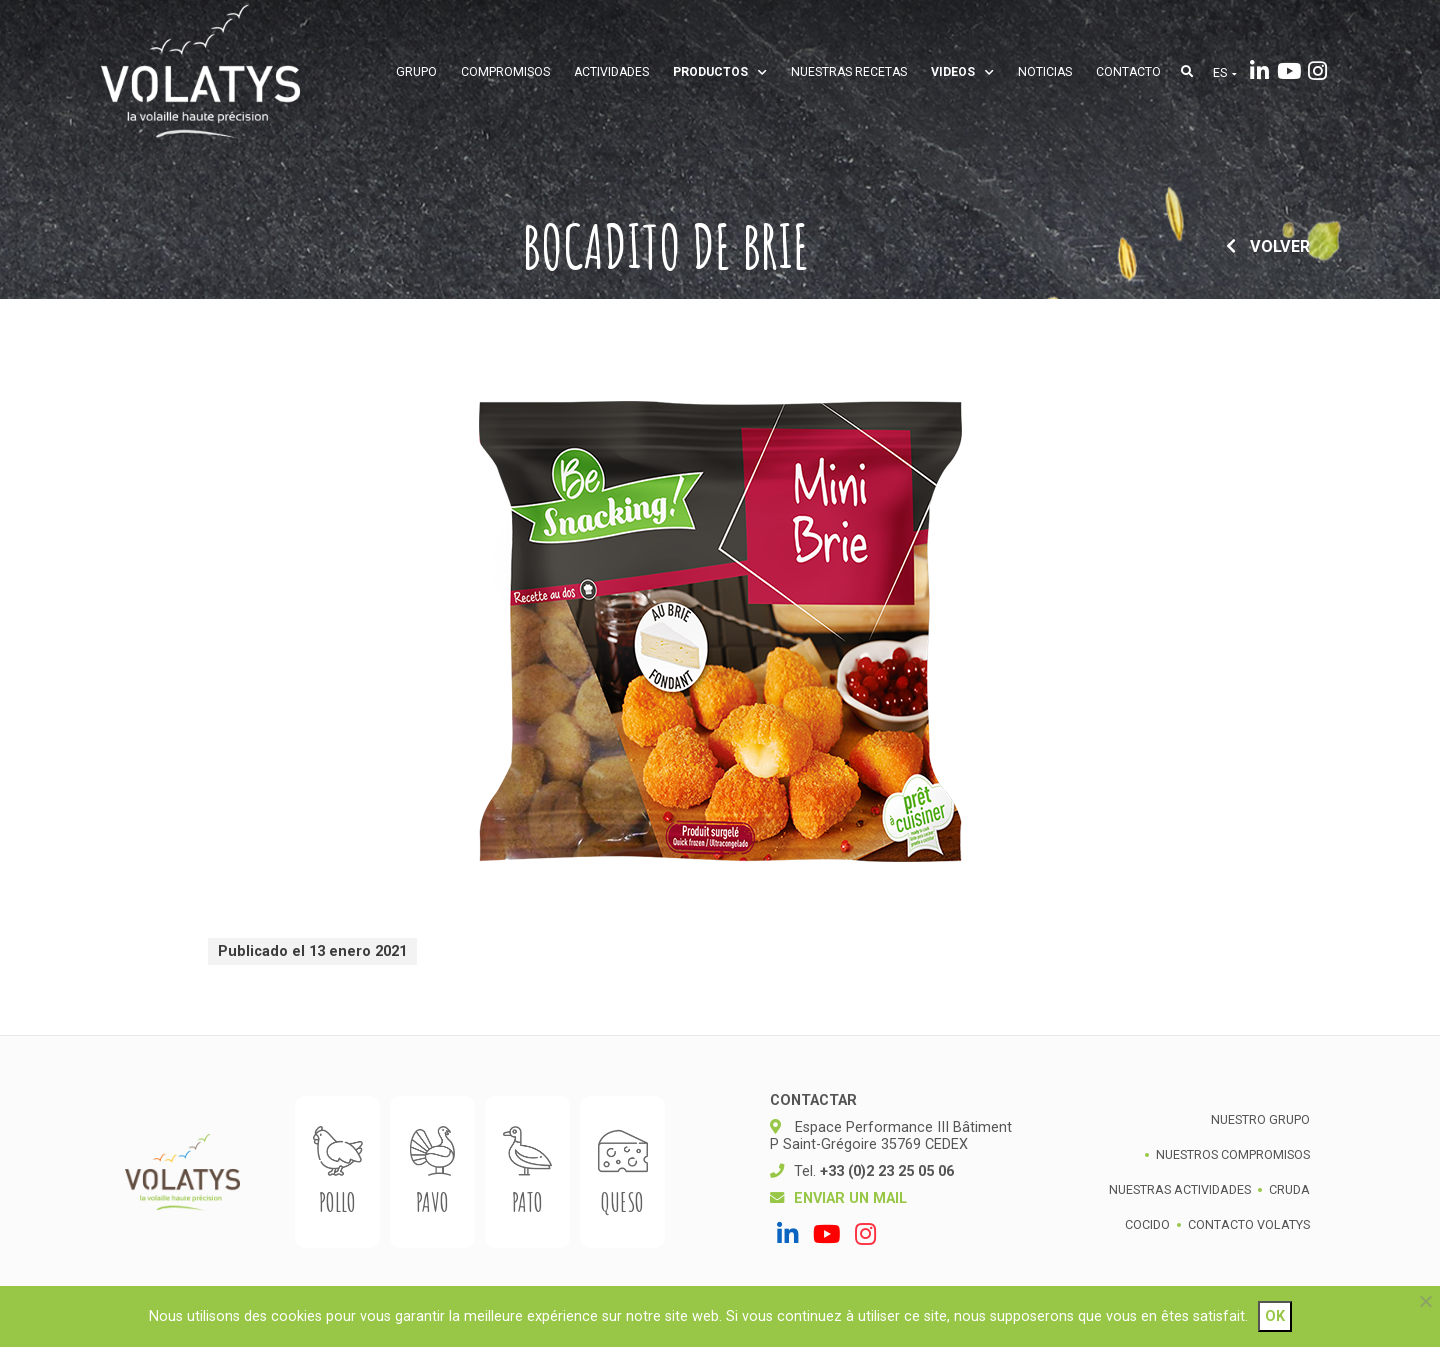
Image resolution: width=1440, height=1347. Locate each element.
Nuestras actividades (1180, 1189)
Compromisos (505, 72)
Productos (720, 72)
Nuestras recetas (849, 72)
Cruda (1289, 1189)
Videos (962, 72)
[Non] (1425, 1301)
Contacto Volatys (1249, 1224)
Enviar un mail (850, 1198)
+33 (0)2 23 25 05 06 (887, 1171)
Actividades (611, 72)
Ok (1275, 1316)
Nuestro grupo (1260, 1119)
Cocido (1147, 1224)
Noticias (1045, 72)
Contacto (1128, 72)
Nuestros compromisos (1233, 1154)
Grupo (416, 72)
